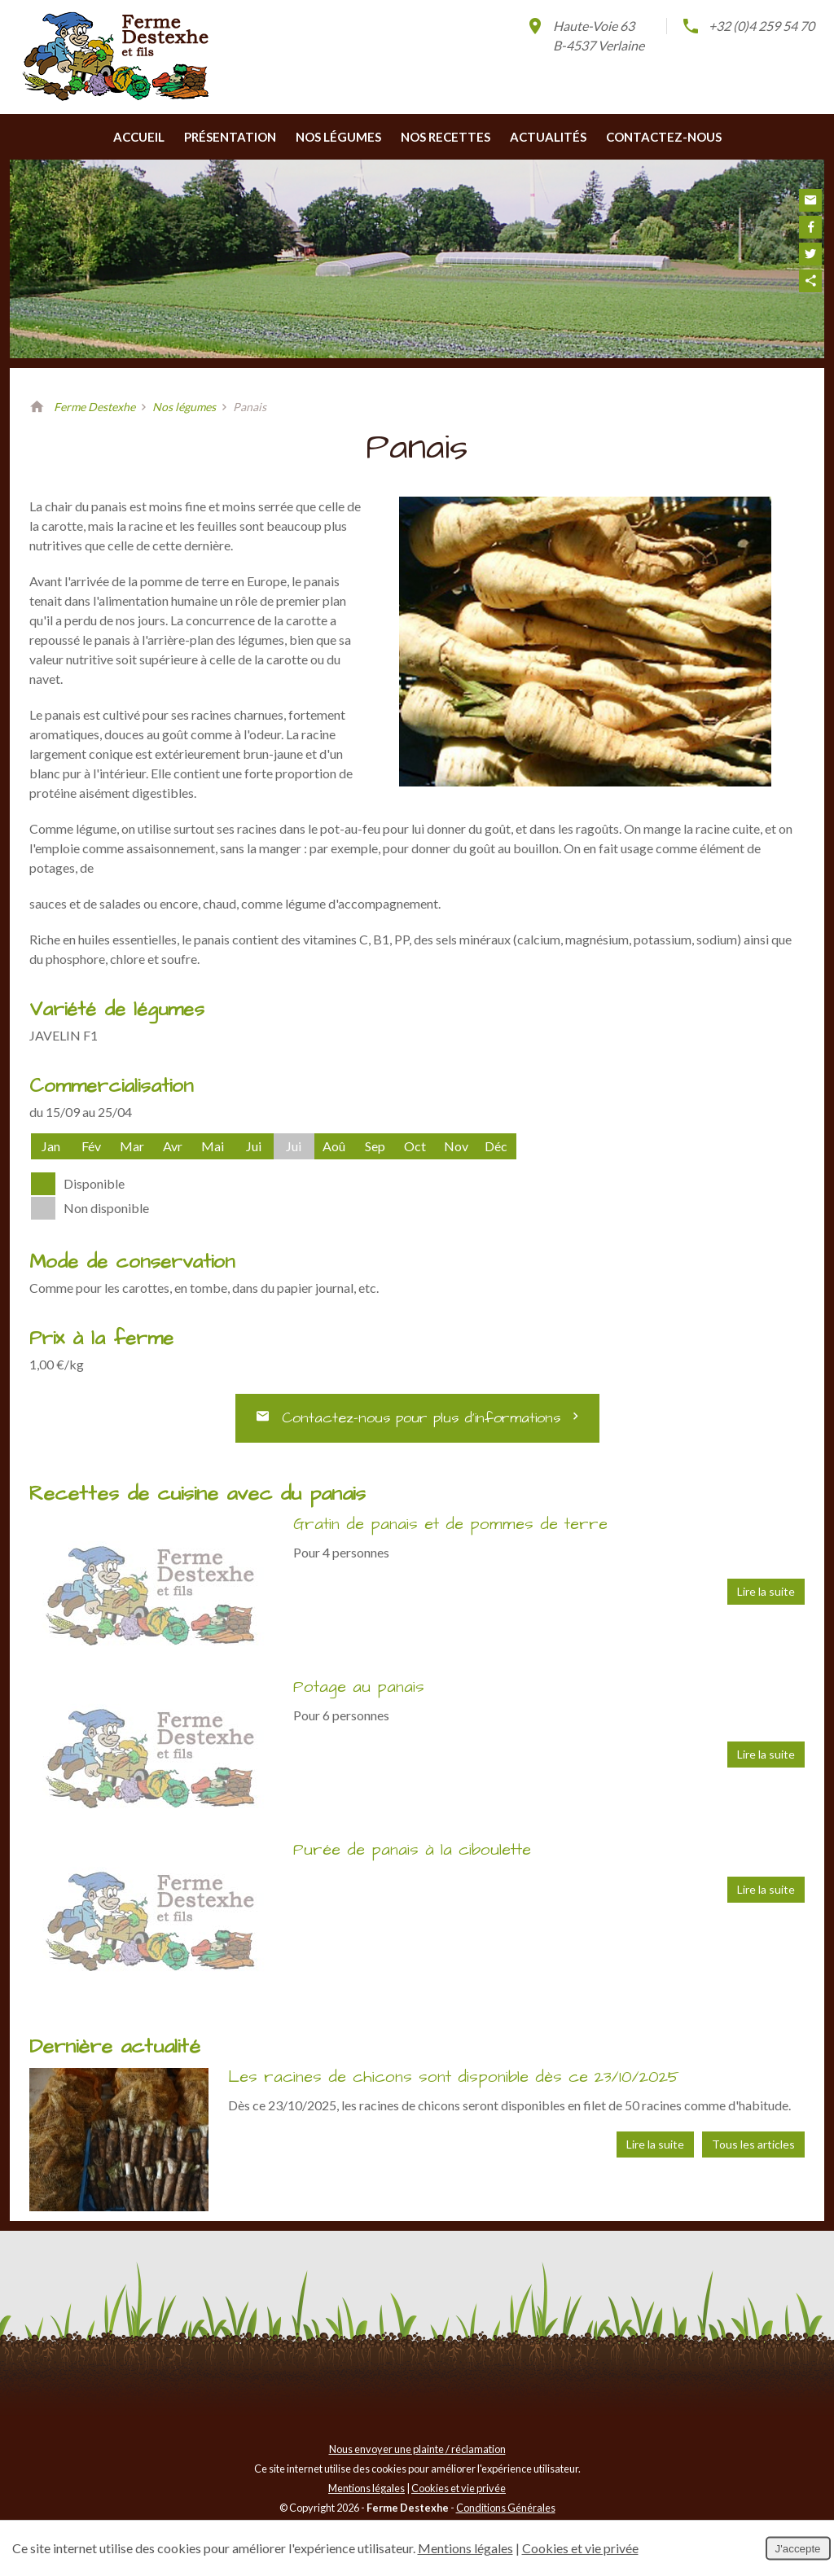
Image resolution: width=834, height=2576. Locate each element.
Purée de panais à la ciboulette (412, 1849)
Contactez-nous (664, 136)
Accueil (139, 136)
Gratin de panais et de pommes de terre (450, 1524)
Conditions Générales (505, 2507)
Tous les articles (753, 2144)
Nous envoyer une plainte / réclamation (417, 2449)
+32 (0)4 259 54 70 (747, 26)
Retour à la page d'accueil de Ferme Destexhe (36, 407)
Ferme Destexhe (94, 407)
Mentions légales (366, 2488)
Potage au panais (358, 1687)
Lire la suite (766, 1591)
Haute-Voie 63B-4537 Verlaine (584, 34)
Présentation (230, 136)
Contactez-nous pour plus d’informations (417, 1418)
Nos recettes (445, 136)
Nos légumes (338, 136)
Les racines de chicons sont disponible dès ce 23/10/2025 (453, 2077)
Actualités (548, 136)
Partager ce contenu (810, 280)
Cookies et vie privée (458, 2488)
